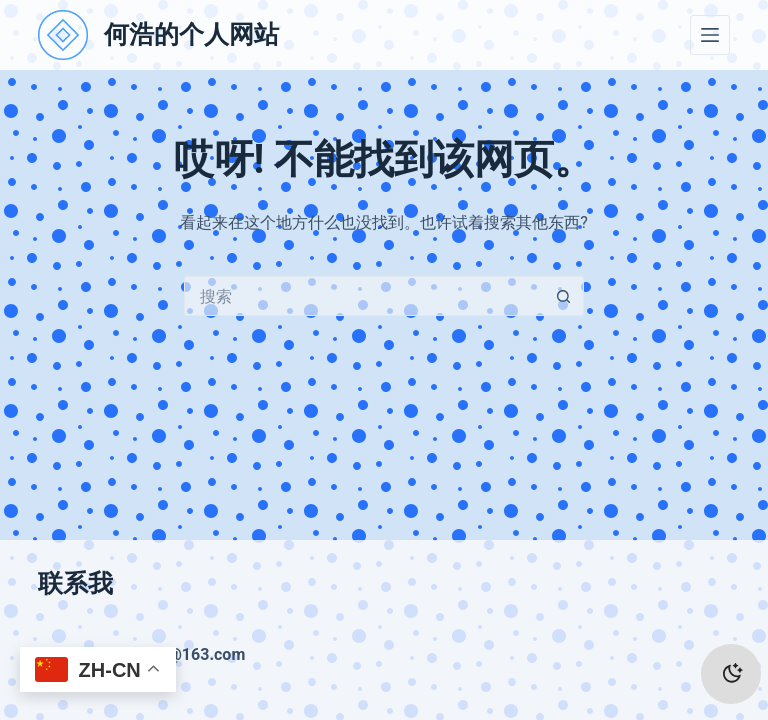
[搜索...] (364, 296)
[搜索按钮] (564, 296)
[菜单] (710, 35)
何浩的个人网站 (191, 34)
